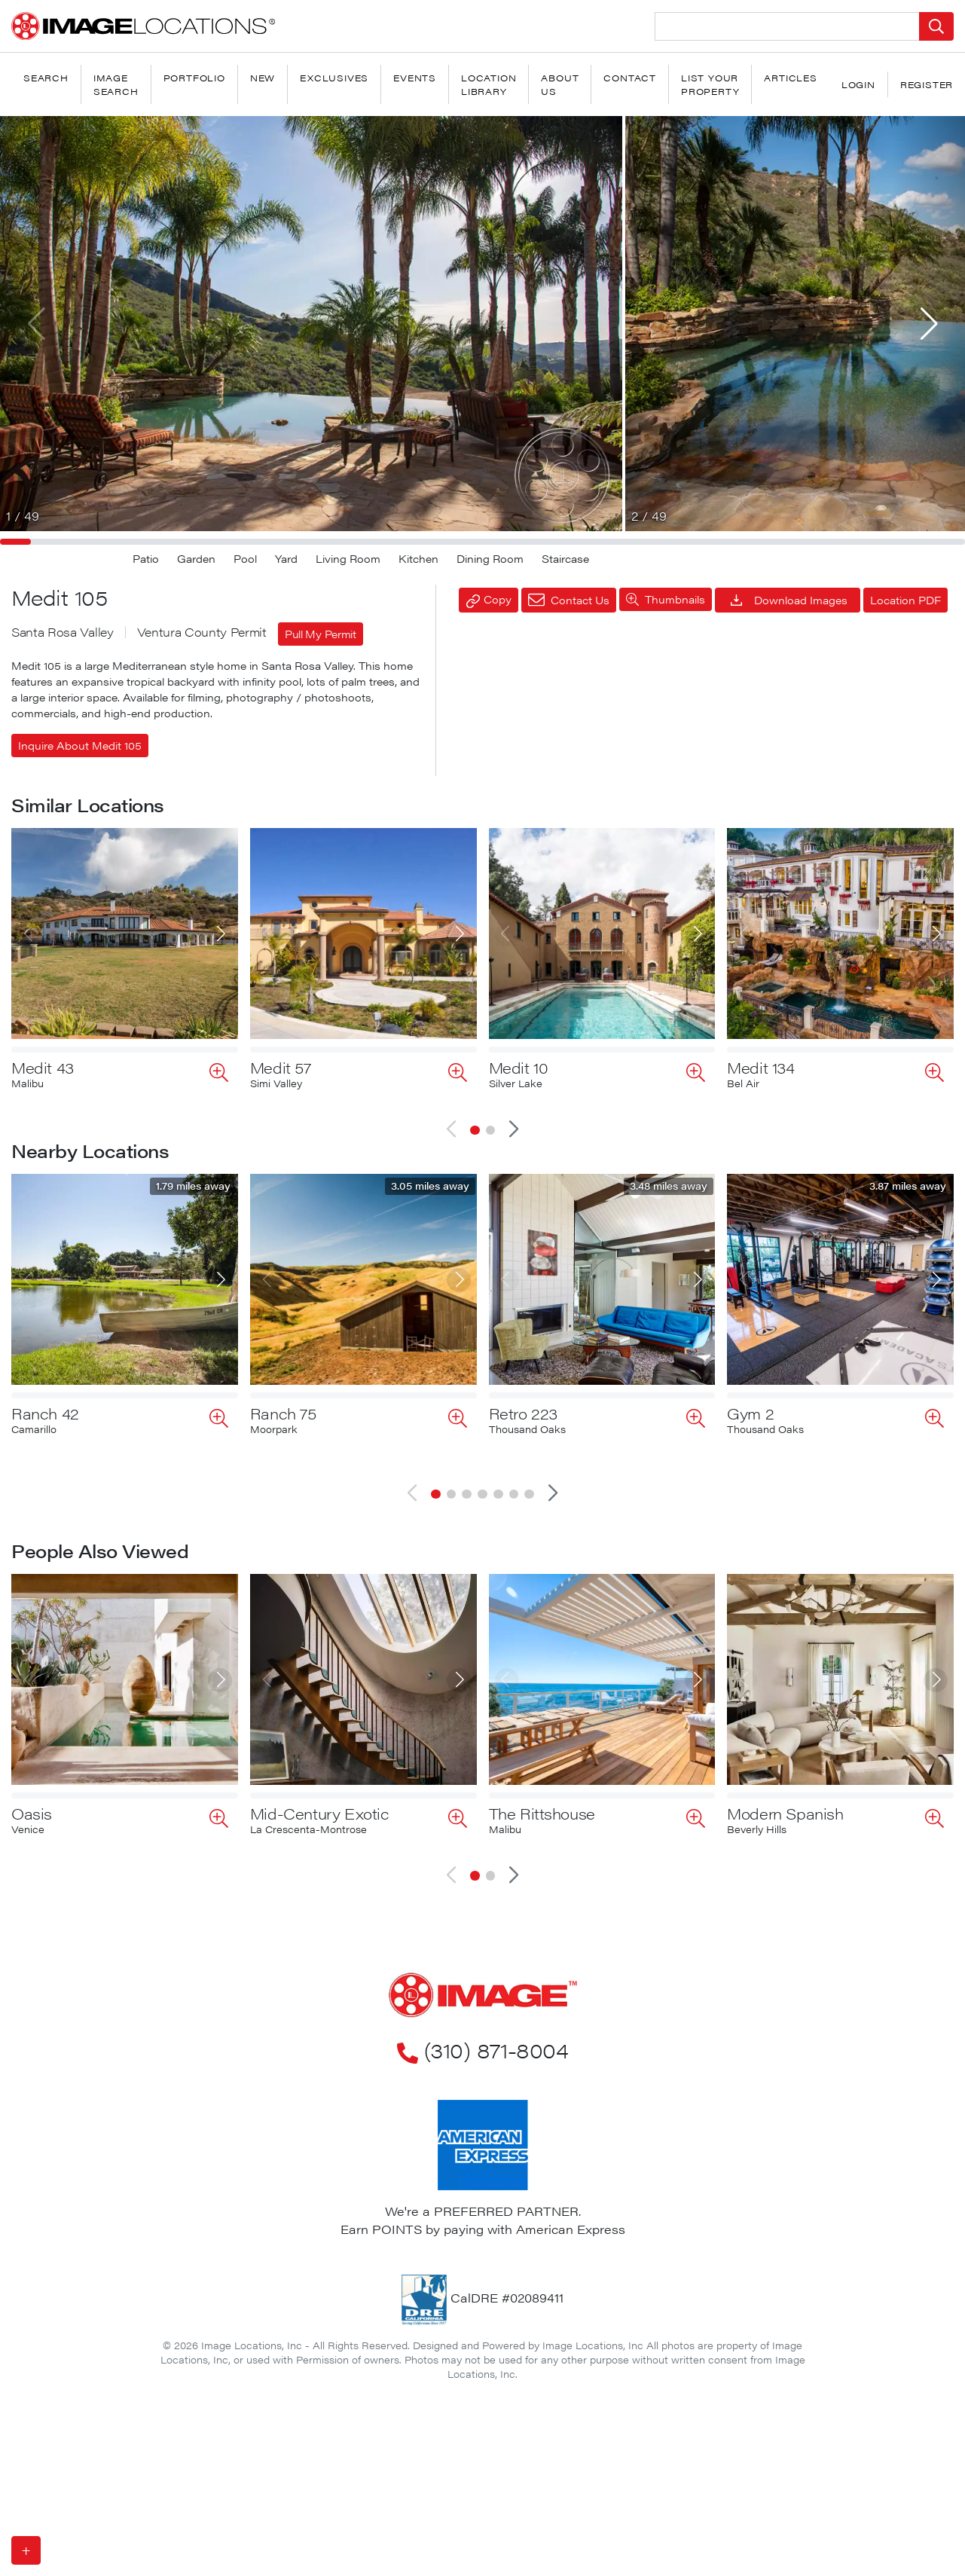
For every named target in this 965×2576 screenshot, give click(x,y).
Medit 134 (760, 1067)
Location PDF (905, 599)
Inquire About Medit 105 (80, 745)
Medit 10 (518, 1067)
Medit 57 (280, 1067)
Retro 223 (523, 1413)
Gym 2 (750, 1413)
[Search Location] (787, 26)
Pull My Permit (320, 633)
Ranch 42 (45, 1413)
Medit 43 (42, 1067)
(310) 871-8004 (482, 2001)
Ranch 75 (283, 1413)
